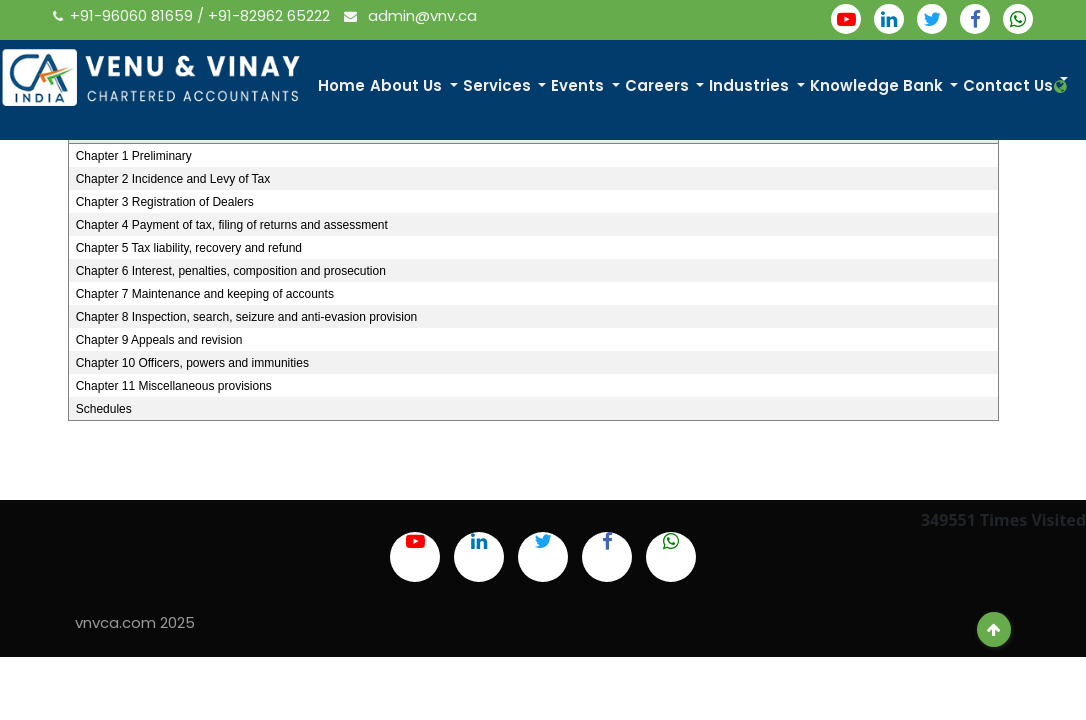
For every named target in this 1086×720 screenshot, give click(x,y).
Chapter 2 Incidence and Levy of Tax (173, 179)
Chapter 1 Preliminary (134, 156)
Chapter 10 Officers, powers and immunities (192, 363)
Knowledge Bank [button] (878, 85)
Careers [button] (659, 85)
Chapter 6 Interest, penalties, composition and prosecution (231, 271)
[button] (1062, 86)
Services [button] (499, 85)
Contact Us (1008, 85)
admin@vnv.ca (410, 15)
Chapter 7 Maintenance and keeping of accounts (205, 294)
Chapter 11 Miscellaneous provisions (174, 386)
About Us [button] (408, 85)
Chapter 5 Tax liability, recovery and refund (189, 248)
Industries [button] (751, 85)
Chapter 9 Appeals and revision (159, 340)
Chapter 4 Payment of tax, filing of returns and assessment (232, 225)
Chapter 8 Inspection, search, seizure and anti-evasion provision (247, 317)
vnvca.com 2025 (135, 622)
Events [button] (579, 85)
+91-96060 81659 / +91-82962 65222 (193, 15)
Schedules (104, 409)
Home (341, 85)
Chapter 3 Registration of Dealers (165, 202)
